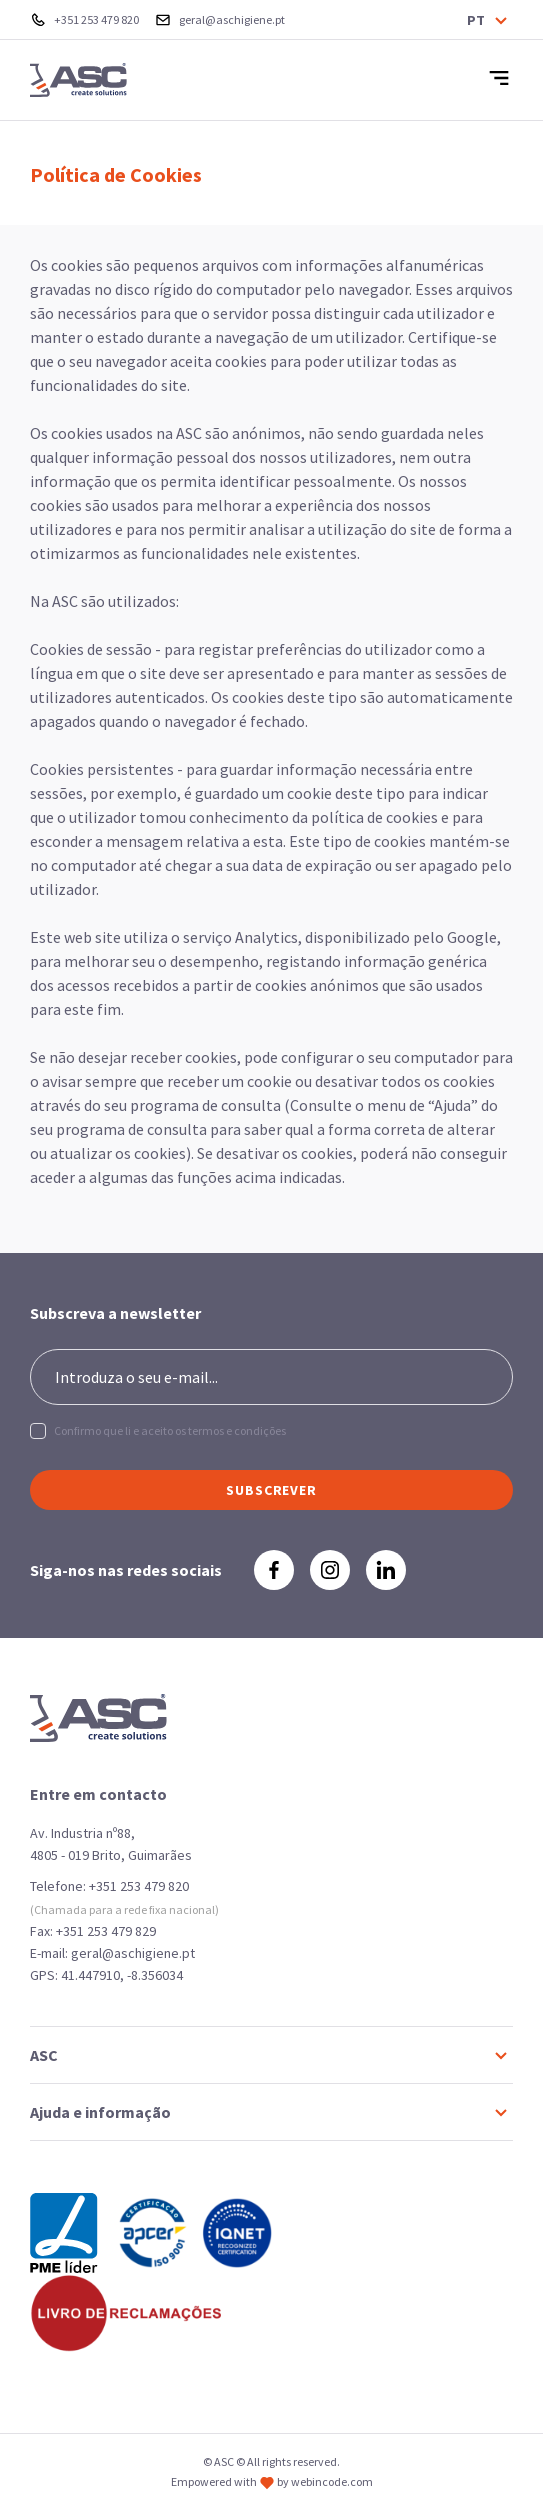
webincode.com (332, 2481)
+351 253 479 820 (139, 1886)
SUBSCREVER (271, 1490)
